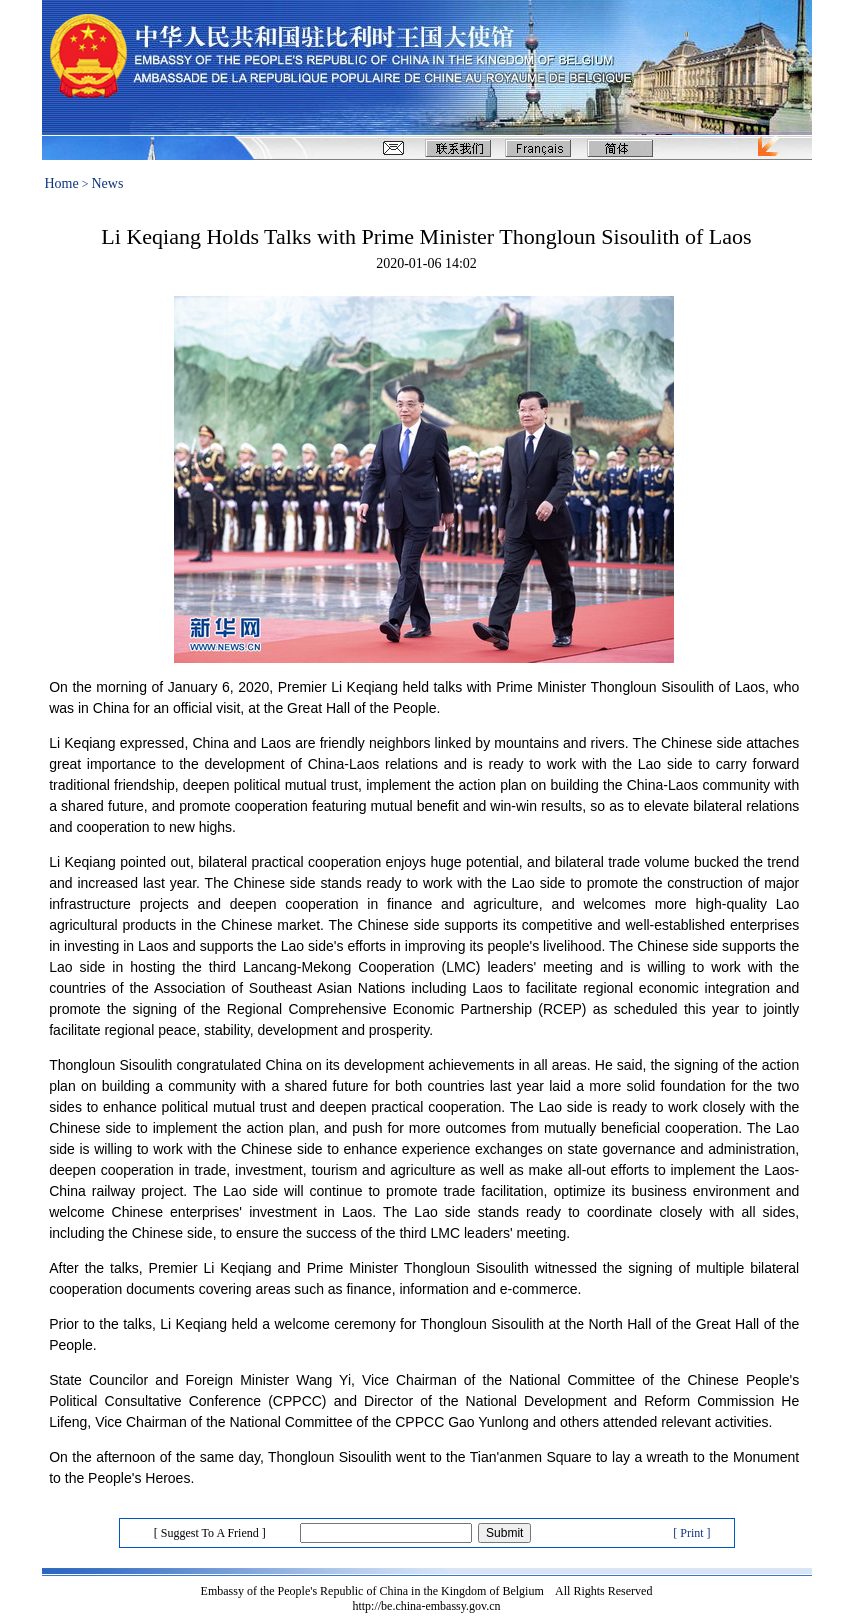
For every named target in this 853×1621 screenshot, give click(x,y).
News (108, 183)
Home (62, 183)
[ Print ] (691, 1533)
